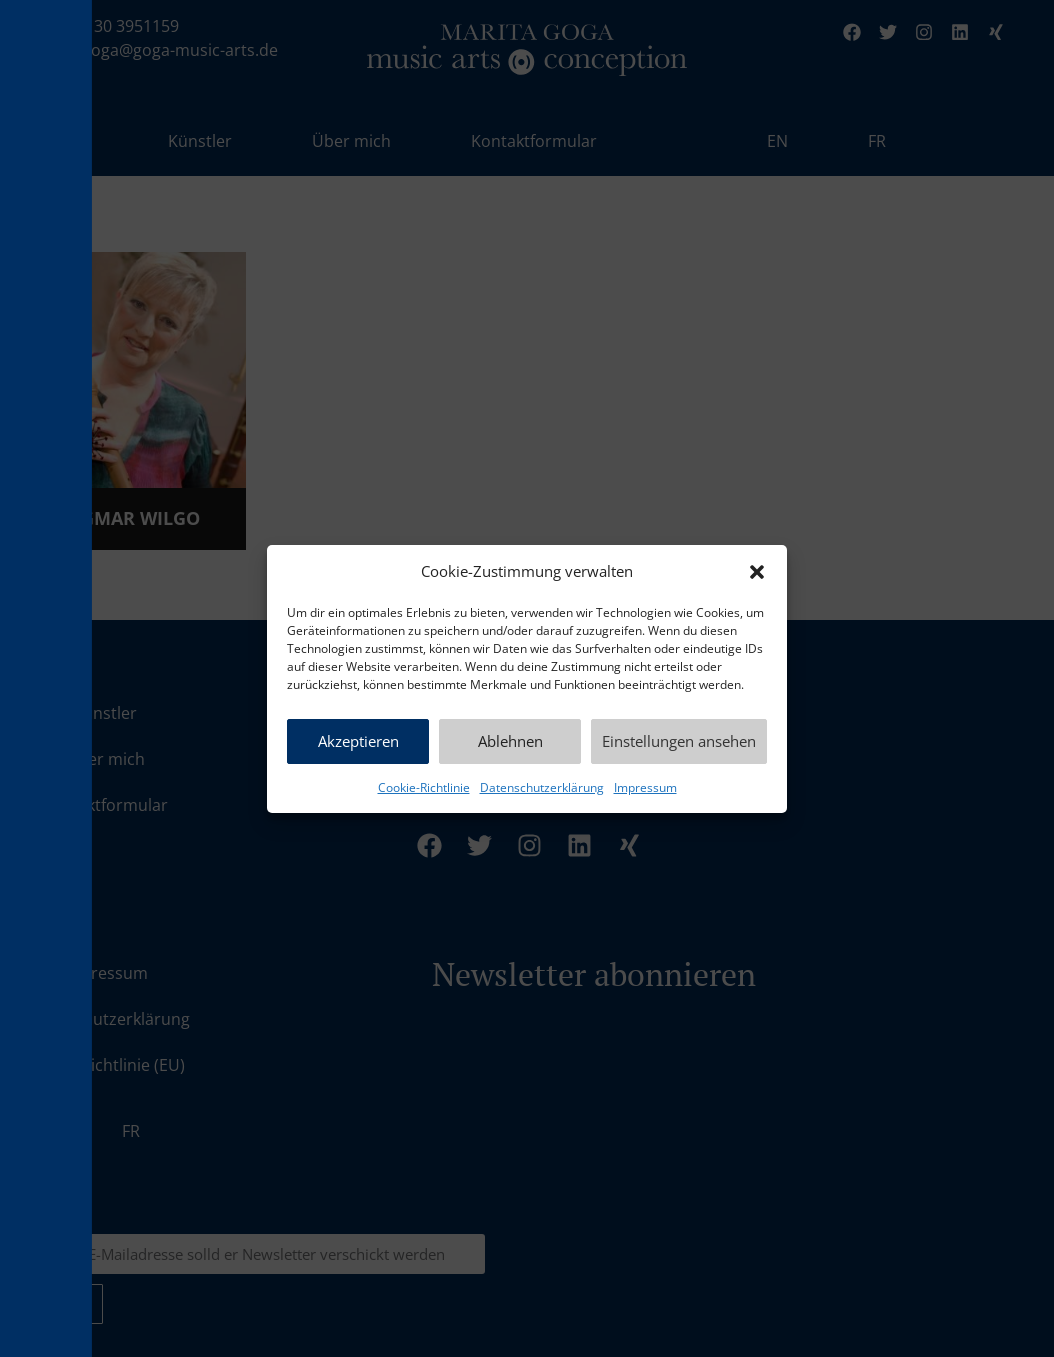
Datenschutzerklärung (542, 787)
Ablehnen (510, 741)
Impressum (645, 787)
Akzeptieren (358, 741)
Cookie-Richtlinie (424, 787)
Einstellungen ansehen (679, 741)
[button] (757, 572)
